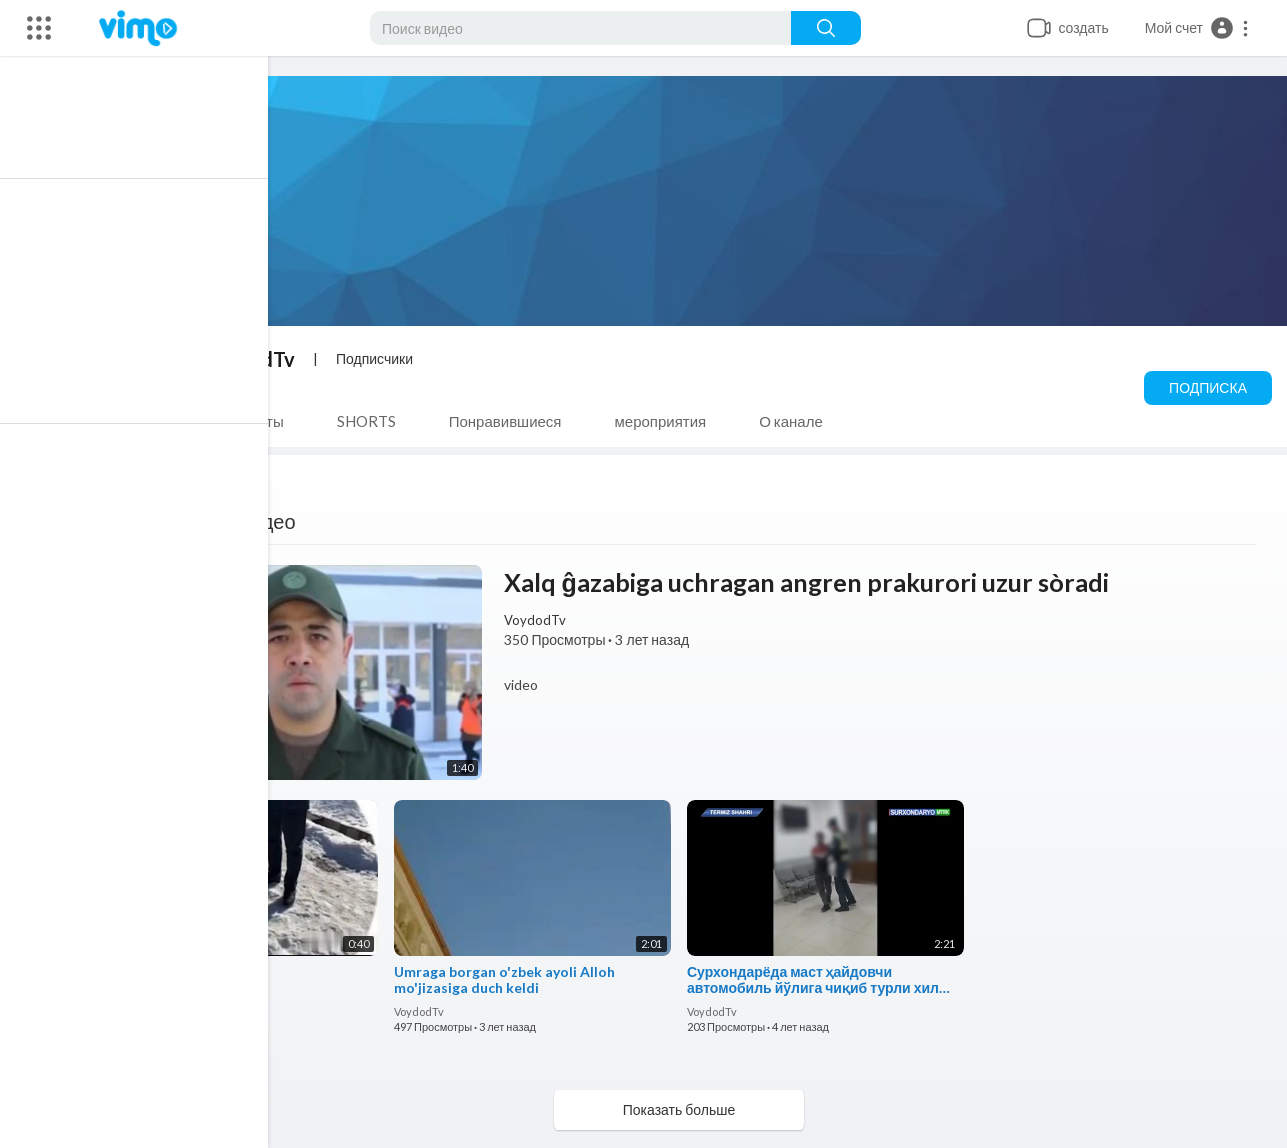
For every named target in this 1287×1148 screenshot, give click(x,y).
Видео (142, 421)
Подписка (1208, 387)
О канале (800, 421)
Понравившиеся (514, 421)
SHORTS (375, 421)
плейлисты (255, 421)
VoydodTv (257, 359)
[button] (1197, 28)
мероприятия (670, 421)
